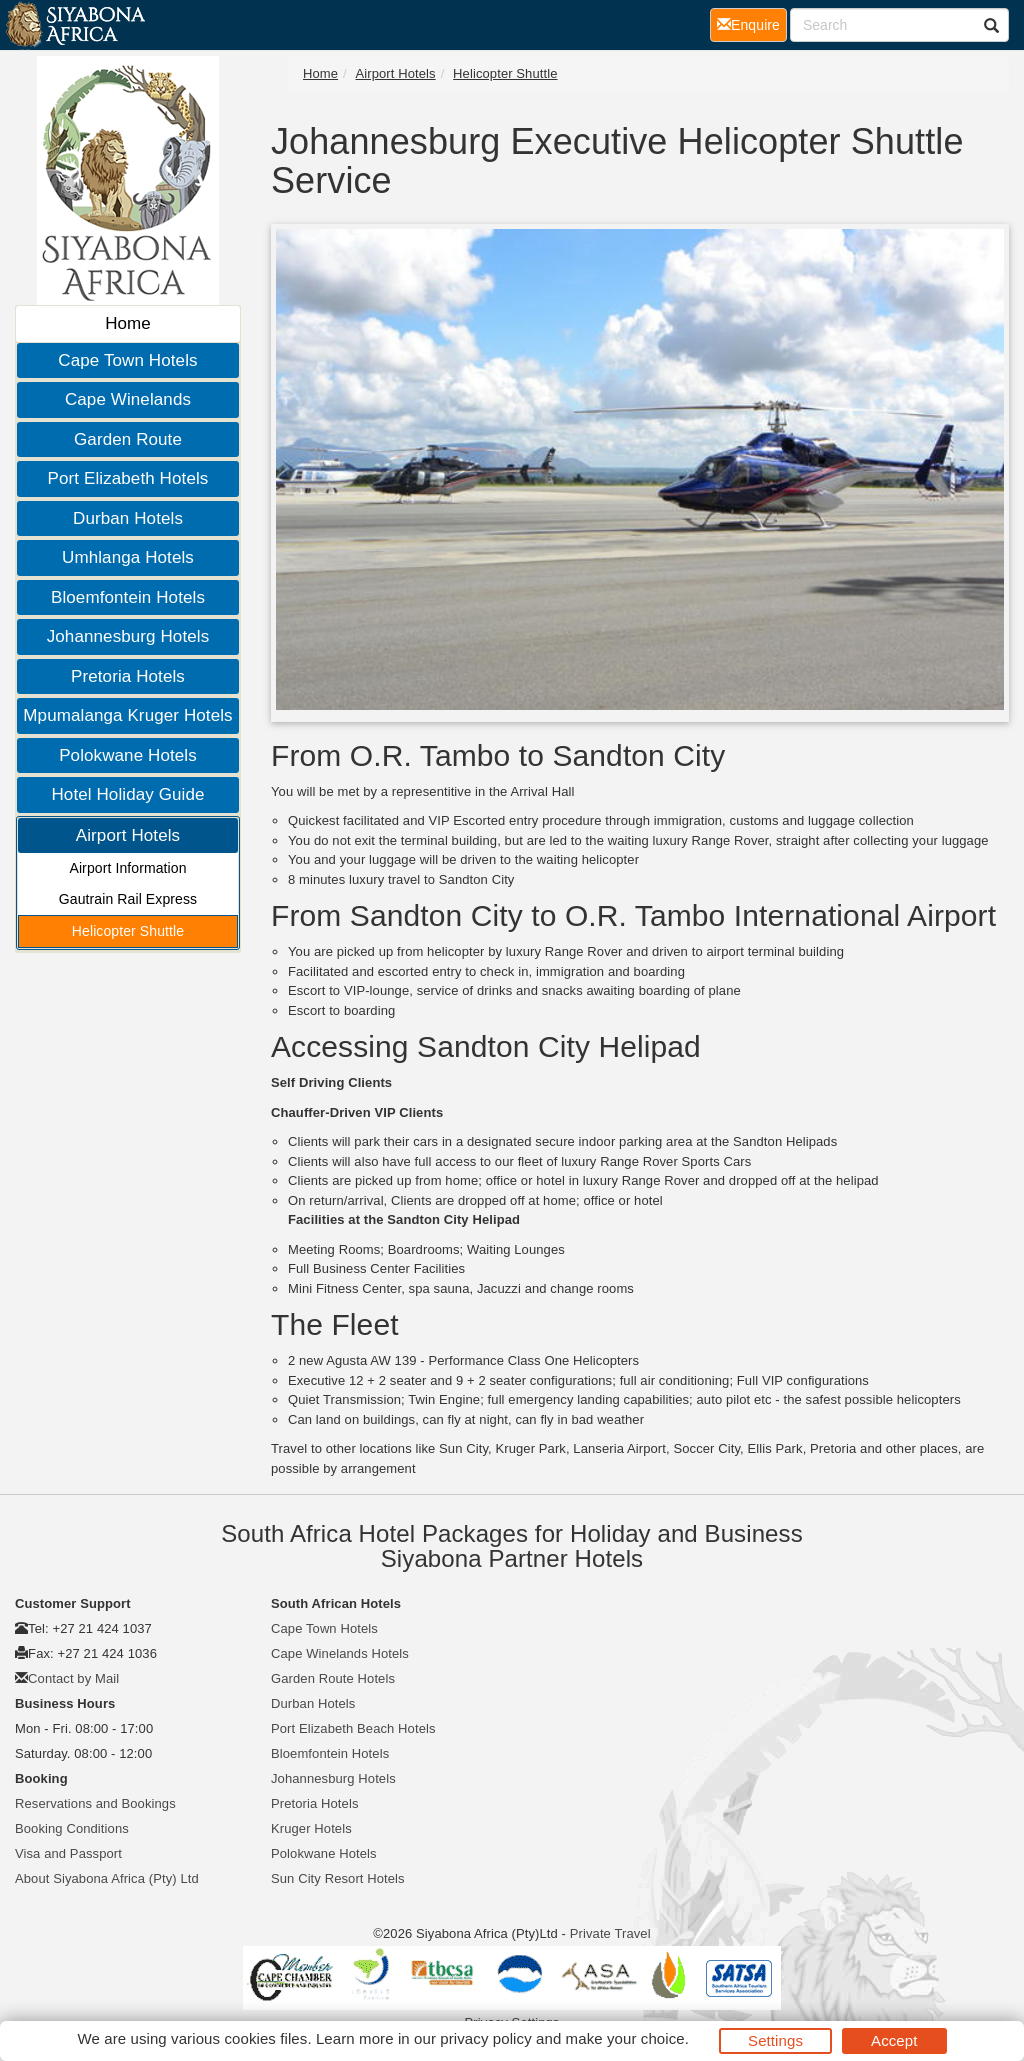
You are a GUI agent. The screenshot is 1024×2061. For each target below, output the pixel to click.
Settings (775, 2040)
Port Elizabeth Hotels (128, 478)
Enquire (752, 23)
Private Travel (610, 1933)
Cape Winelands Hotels (340, 1653)
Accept (894, 2040)
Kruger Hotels (311, 1828)
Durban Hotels (128, 518)
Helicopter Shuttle (128, 931)
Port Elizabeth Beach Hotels (353, 1728)
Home (128, 323)
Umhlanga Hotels (128, 557)
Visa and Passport (68, 1853)
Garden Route (128, 439)
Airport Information (127, 868)
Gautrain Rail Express (128, 899)
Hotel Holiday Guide (127, 794)
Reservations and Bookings (95, 1803)
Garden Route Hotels (333, 1678)
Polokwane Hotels (128, 755)
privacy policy (485, 2038)
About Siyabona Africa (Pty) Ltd (107, 1878)
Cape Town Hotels (127, 360)
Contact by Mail (73, 1678)
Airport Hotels (128, 835)
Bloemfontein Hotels (128, 597)
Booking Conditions (72, 1828)
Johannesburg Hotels (128, 636)
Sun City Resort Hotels (338, 1878)
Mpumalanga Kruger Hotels (127, 715)
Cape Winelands (128, 399)
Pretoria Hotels (128, 676)
